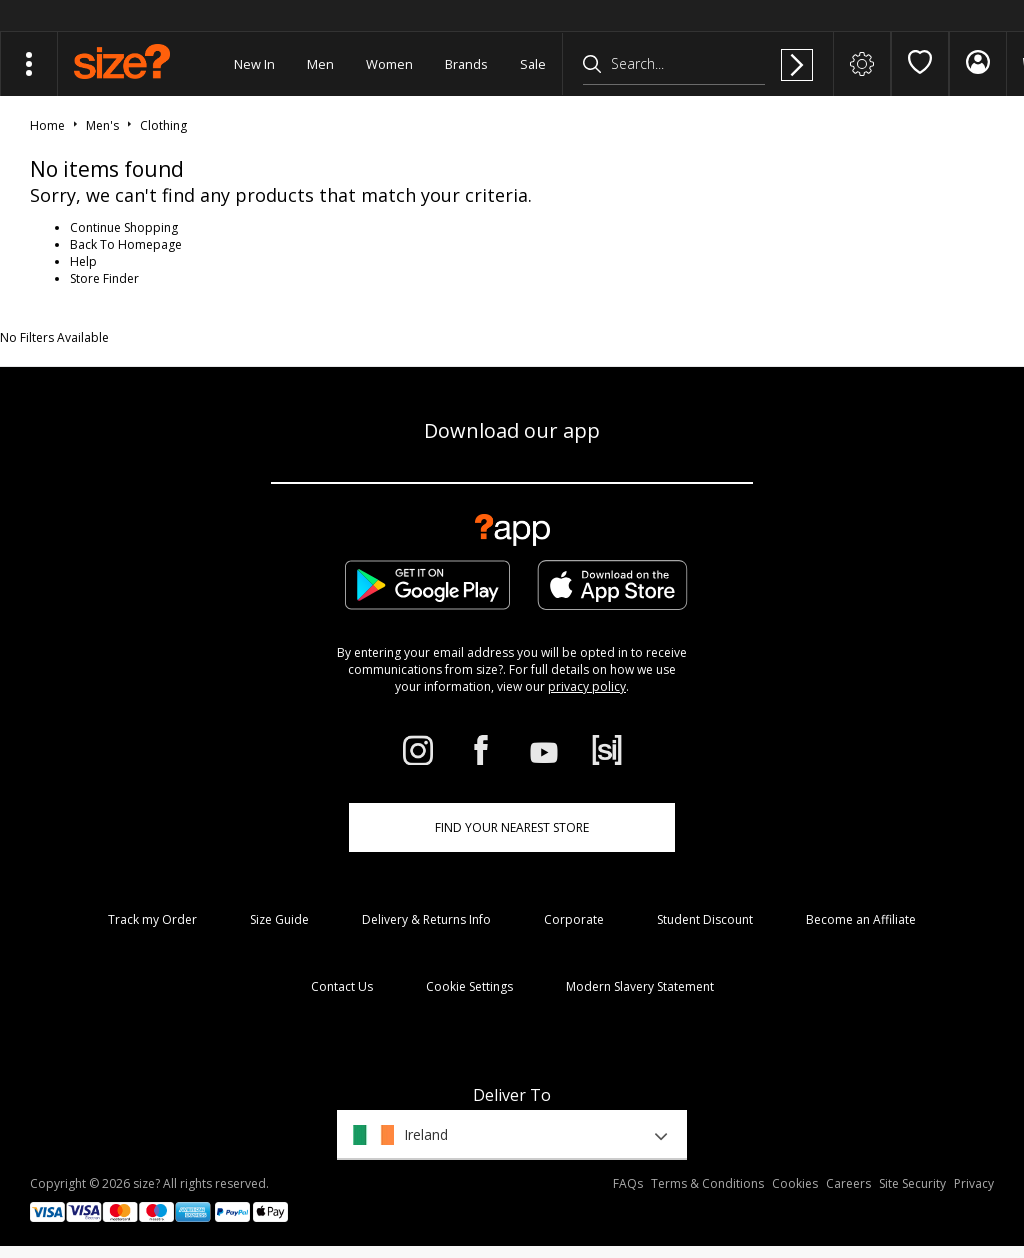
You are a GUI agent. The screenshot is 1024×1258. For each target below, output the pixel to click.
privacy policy (587, 686)
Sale (533, 64)
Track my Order (152, 919)
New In (254, 64)
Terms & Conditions (707, 1183)
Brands (466, 64)
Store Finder (104, 278)
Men (320, 64)
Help (83, 261)
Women (389, 64)
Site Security (912, 1183)
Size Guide (279, 919)
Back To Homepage (126, 244)
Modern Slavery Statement (640, 986)
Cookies (795, 1183)
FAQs (628, 1183)
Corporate (574, 919)
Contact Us (342, 986)
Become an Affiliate (861, 919)
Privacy (974, 1183)
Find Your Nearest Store (512, 827)
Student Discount (705, 919)
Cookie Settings (469, 986)
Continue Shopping (124, 227)
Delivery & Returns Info (426, 919)
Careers (848, 1183)
